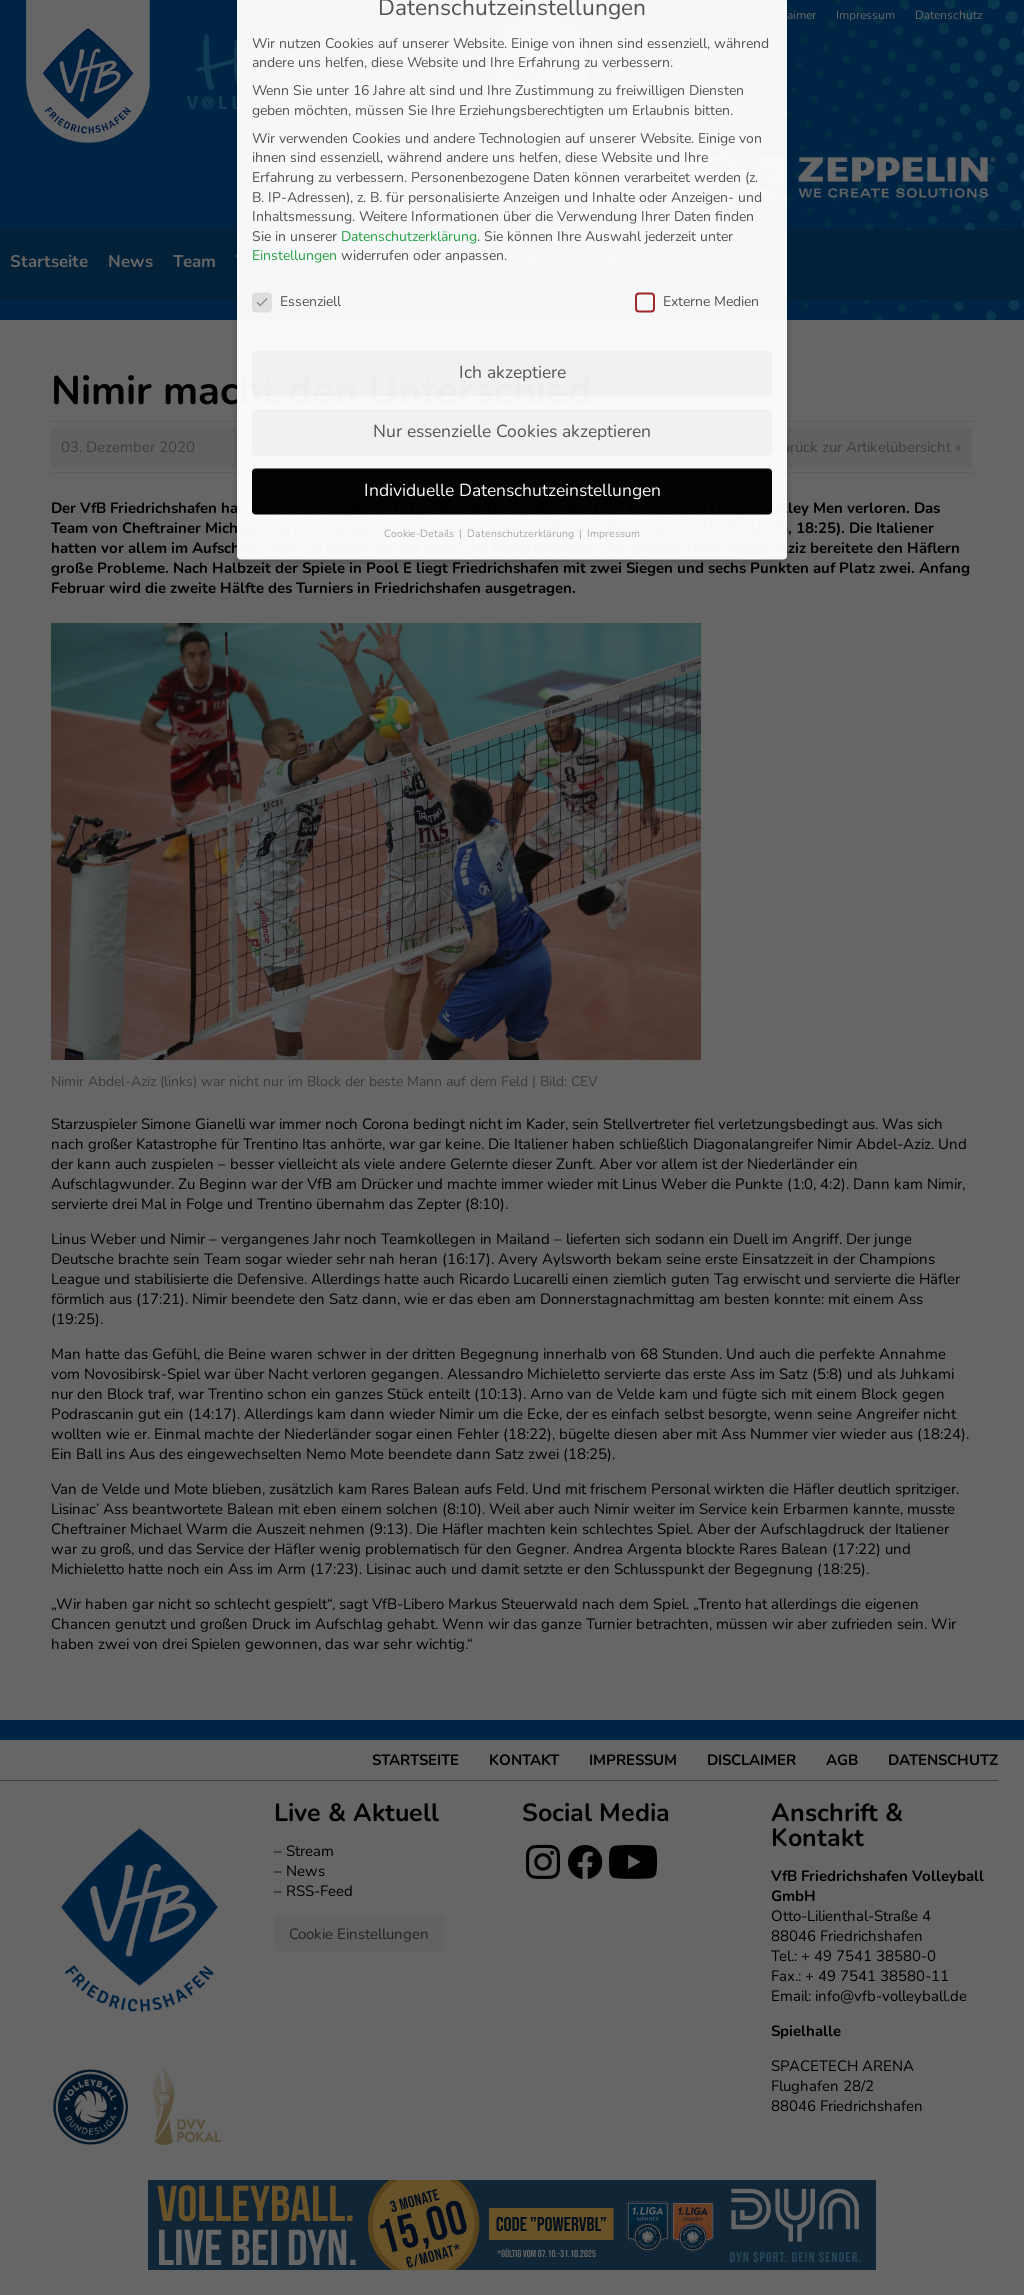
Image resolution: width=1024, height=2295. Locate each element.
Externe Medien (697, 108)
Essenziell (296, 108)
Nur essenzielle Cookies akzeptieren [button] (512, 238)
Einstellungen (294, 63)
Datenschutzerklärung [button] (522, 340)
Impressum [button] (613, 340)
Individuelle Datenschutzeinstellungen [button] (512, 297)
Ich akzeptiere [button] (512, 179)
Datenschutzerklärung (409, 43)
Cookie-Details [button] (420, 340)
